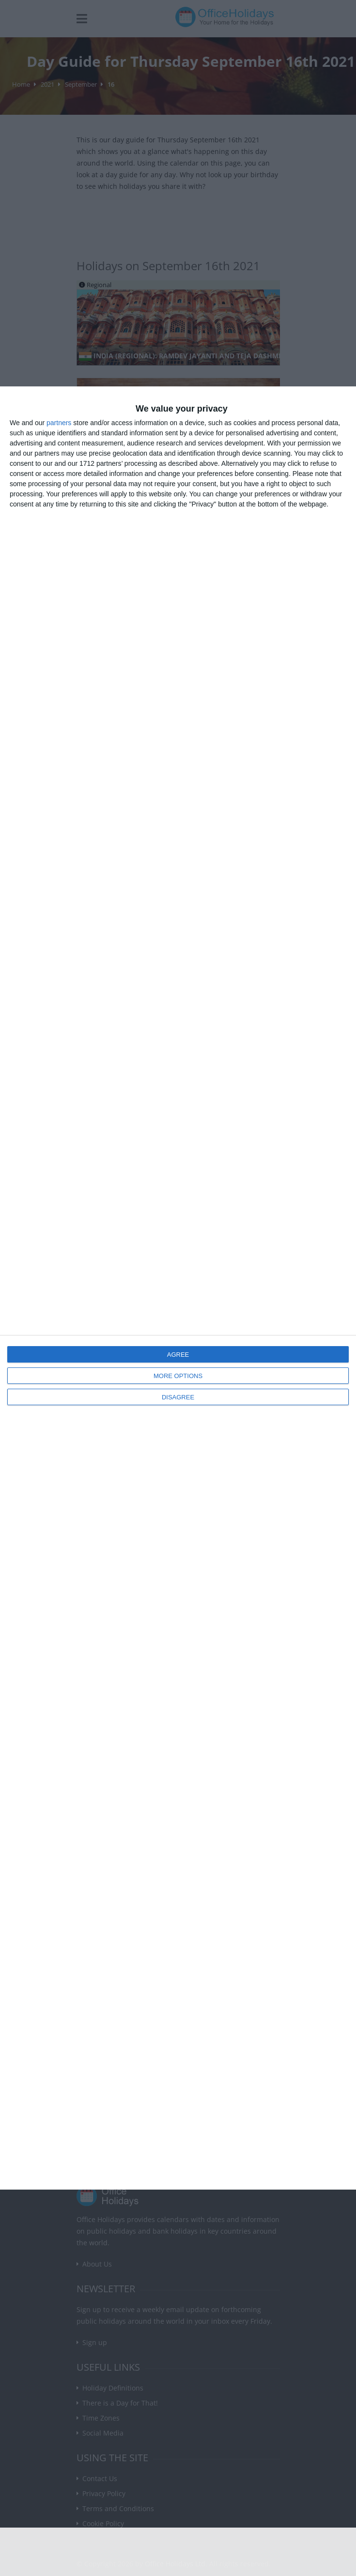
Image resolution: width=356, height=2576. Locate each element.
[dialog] (178, 1288)
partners (58, 422)
